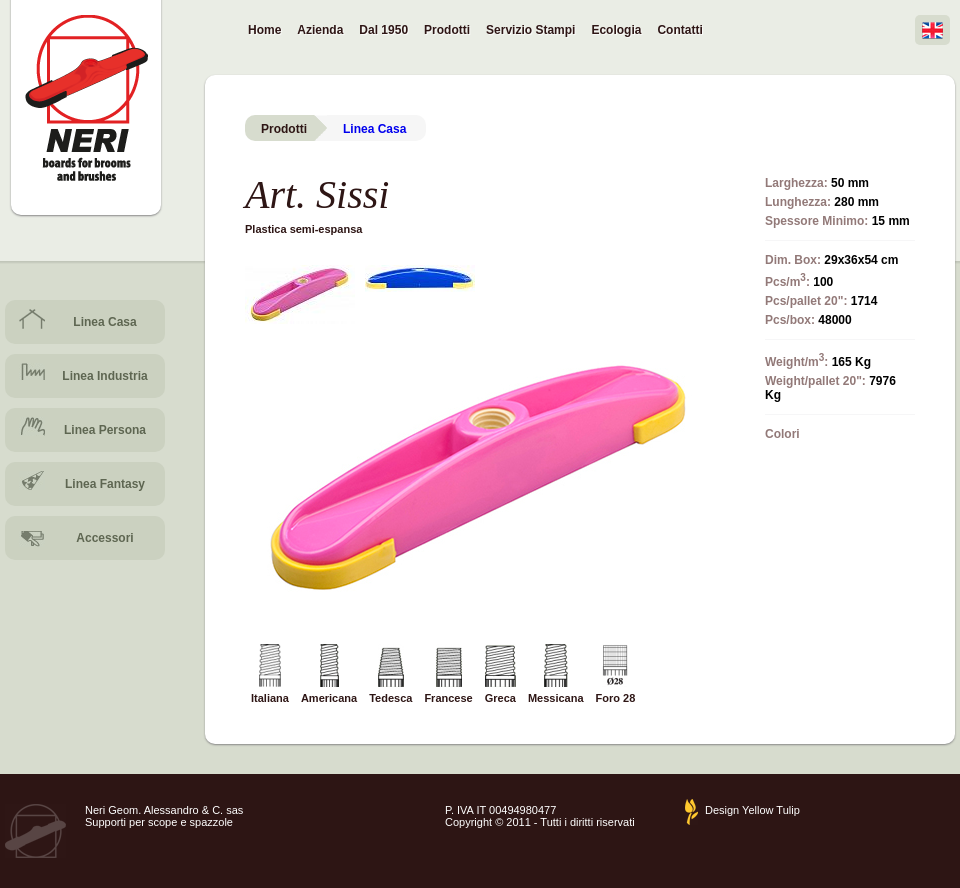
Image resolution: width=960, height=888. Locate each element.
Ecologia (616, 30)
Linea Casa (104, 322)
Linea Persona (105, 430)
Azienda (320, 30)
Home (264, 30)
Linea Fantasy (105, 484)
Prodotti (447, 30)
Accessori (104, 538)
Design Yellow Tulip (752, 810)
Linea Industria (104, 376)
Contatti (679, 30)
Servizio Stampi (530, 30)
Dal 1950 (383, 30)
